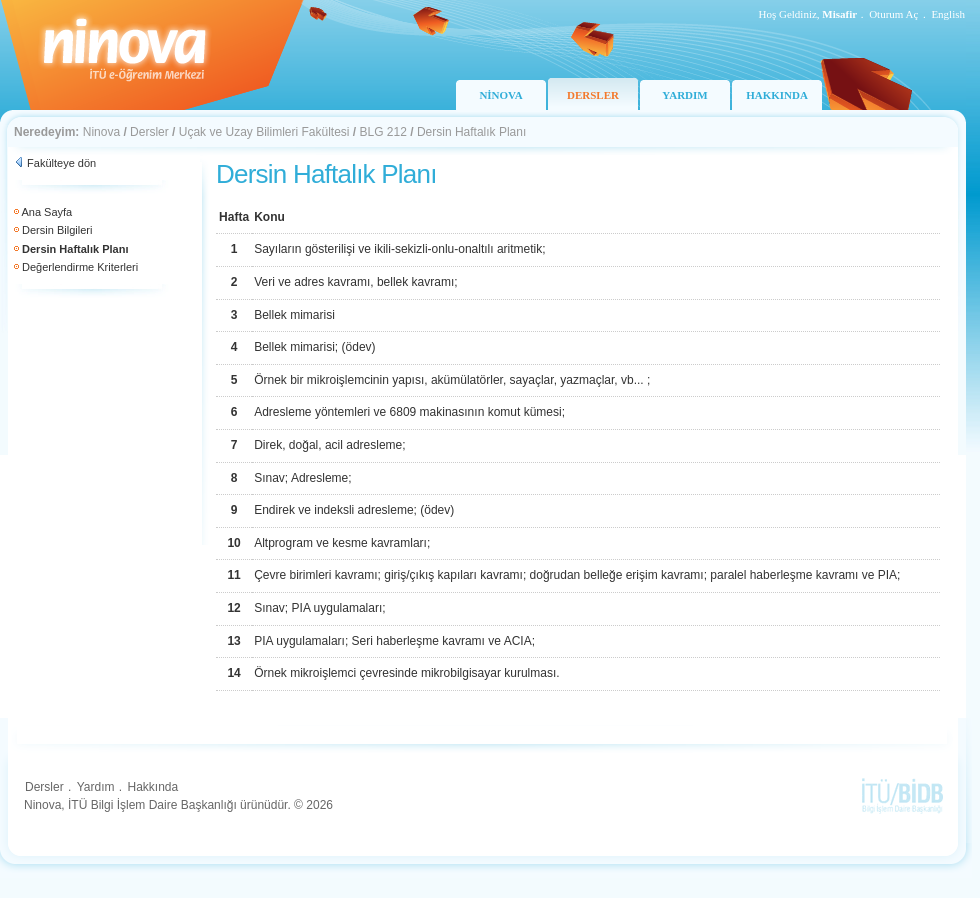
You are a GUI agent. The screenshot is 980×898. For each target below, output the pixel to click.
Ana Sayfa (46, 212)
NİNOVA (500, 95)
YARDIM (684, 95)
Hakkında (152, 787)
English (948, 14)
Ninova (101, 132)
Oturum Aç (893, 14)
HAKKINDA (777, 95)
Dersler (149, 132)
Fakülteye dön (61, 163)
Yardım (96, 787)
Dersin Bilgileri (57, 230)
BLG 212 (383, 132)
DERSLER (593, 95)
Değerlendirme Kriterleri (80, 267)
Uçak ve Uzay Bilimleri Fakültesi (264, 132)
